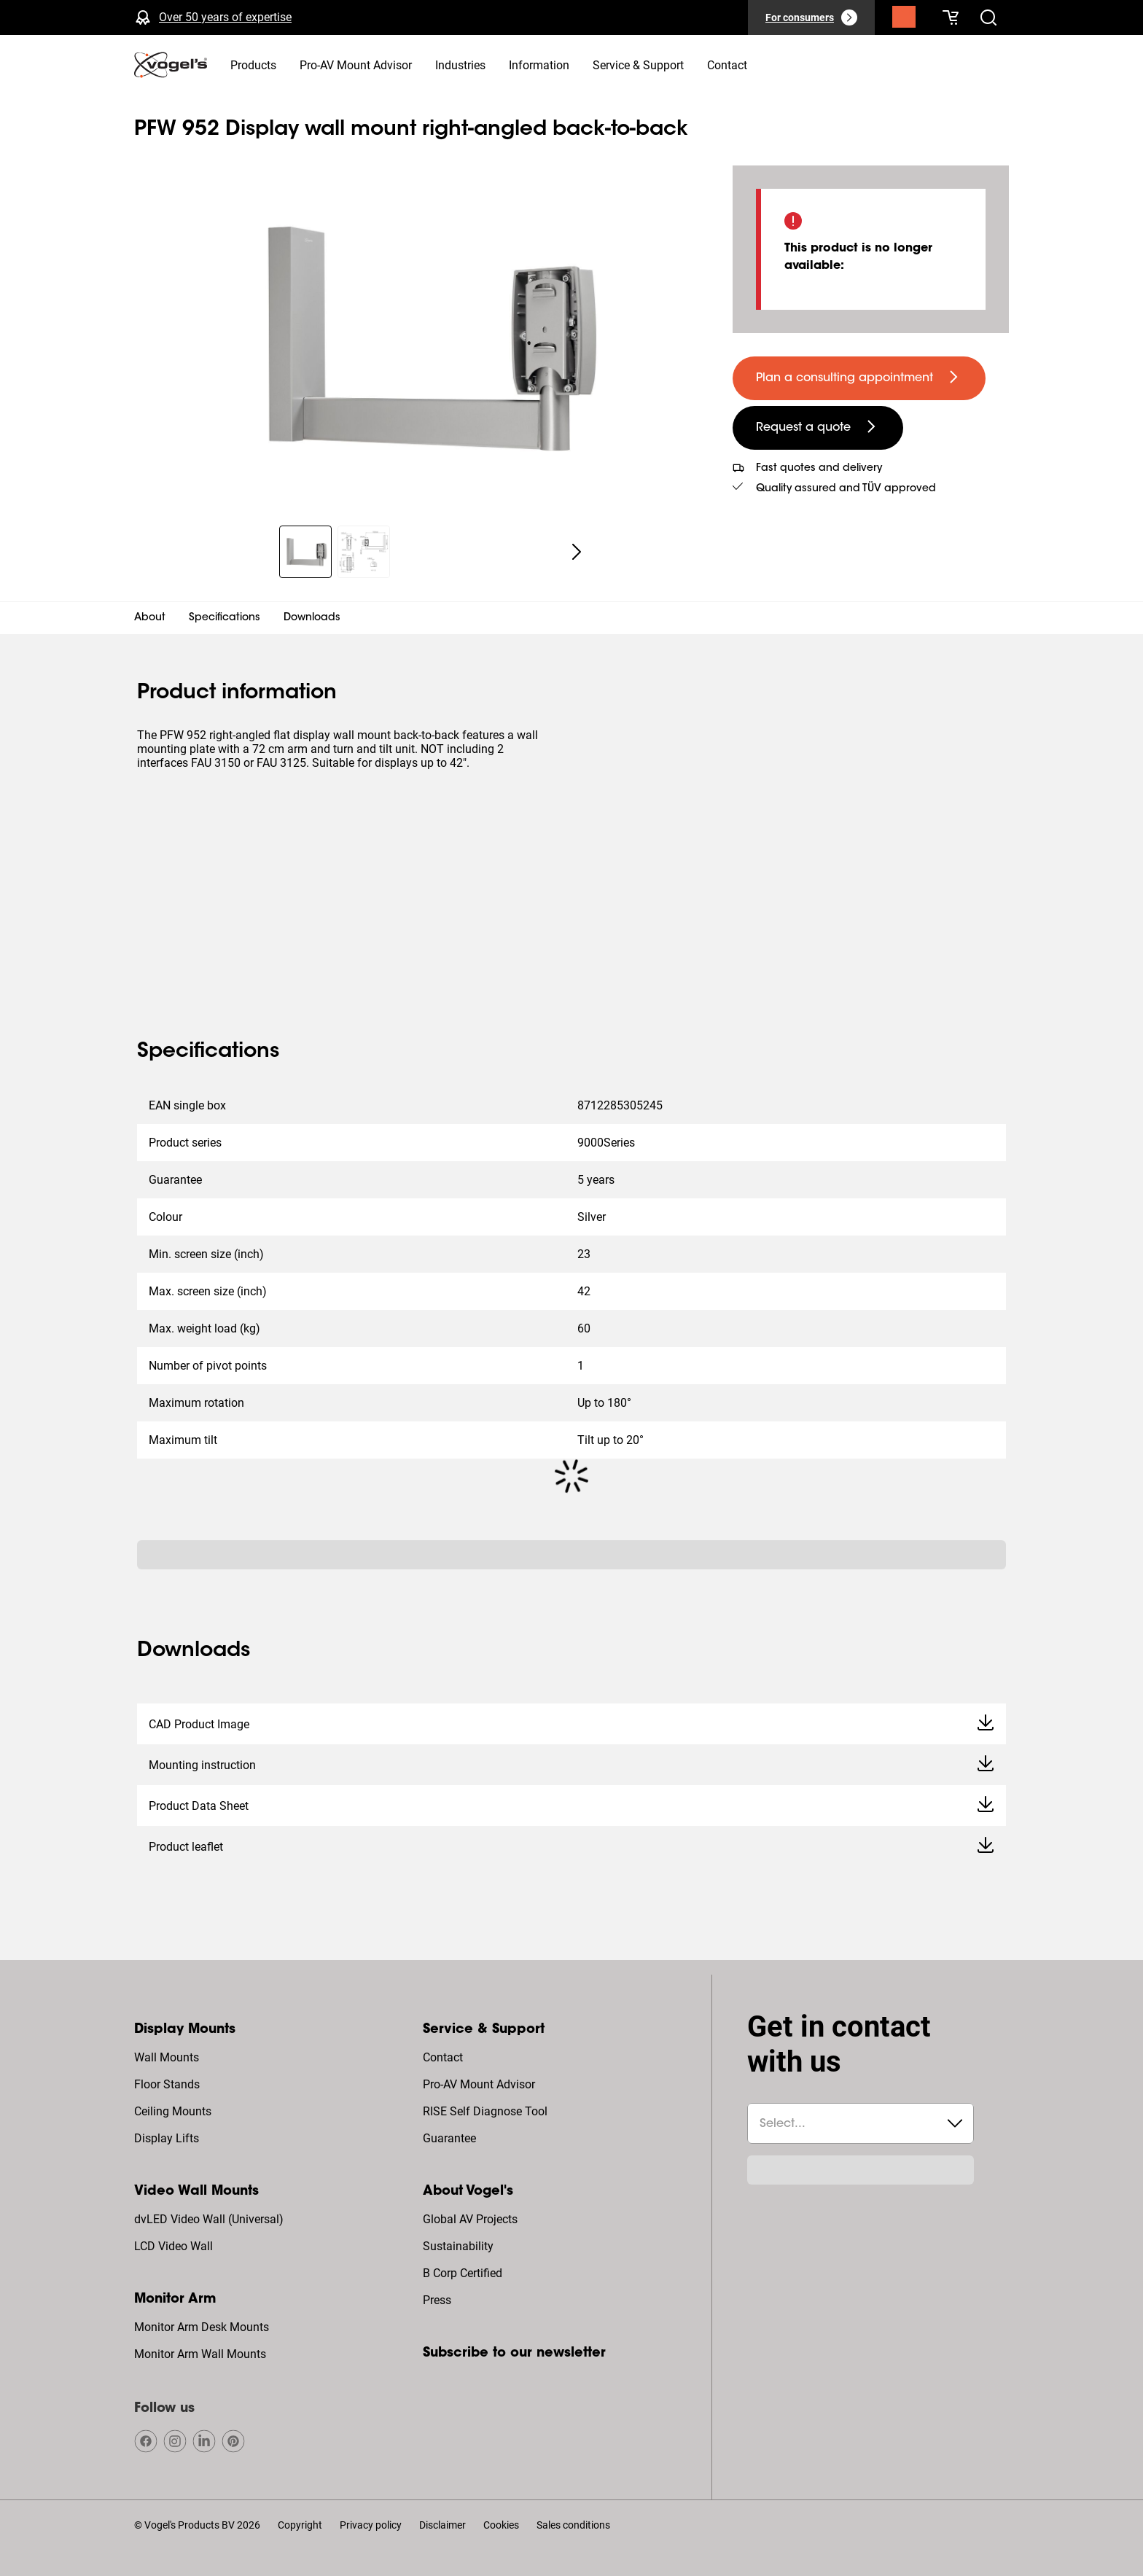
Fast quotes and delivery (819, 469)
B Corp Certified (462, 2273)
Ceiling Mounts (172, 2111)
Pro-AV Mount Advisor (479, 2084)
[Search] (903, 20)
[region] (421, 336)
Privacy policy (371, 2525)
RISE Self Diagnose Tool (485, 2111)
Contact (443, 2057)
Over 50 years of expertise (225, 17)
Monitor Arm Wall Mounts (200, 2354)
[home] (170, 65)
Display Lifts (166, 2138)
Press (437, 2300)
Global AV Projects (470, 2219)
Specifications (224, 618)
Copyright (300, 2525)
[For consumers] (811, 17)
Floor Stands (167, 2084)
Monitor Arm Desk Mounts (201, 2327)
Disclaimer (442, 2525)
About (149, 618)
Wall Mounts (166, 2057)
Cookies (501, 2525)
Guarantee (449, 2138)
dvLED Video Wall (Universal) (209, 2219)
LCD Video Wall (173, 2246)
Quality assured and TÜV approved (846, 489)
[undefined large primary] (859, 378)
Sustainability (458, 2246)
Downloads (312, 618)
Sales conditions (573, 2525)
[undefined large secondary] (818, 428)
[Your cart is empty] (950, 17)
